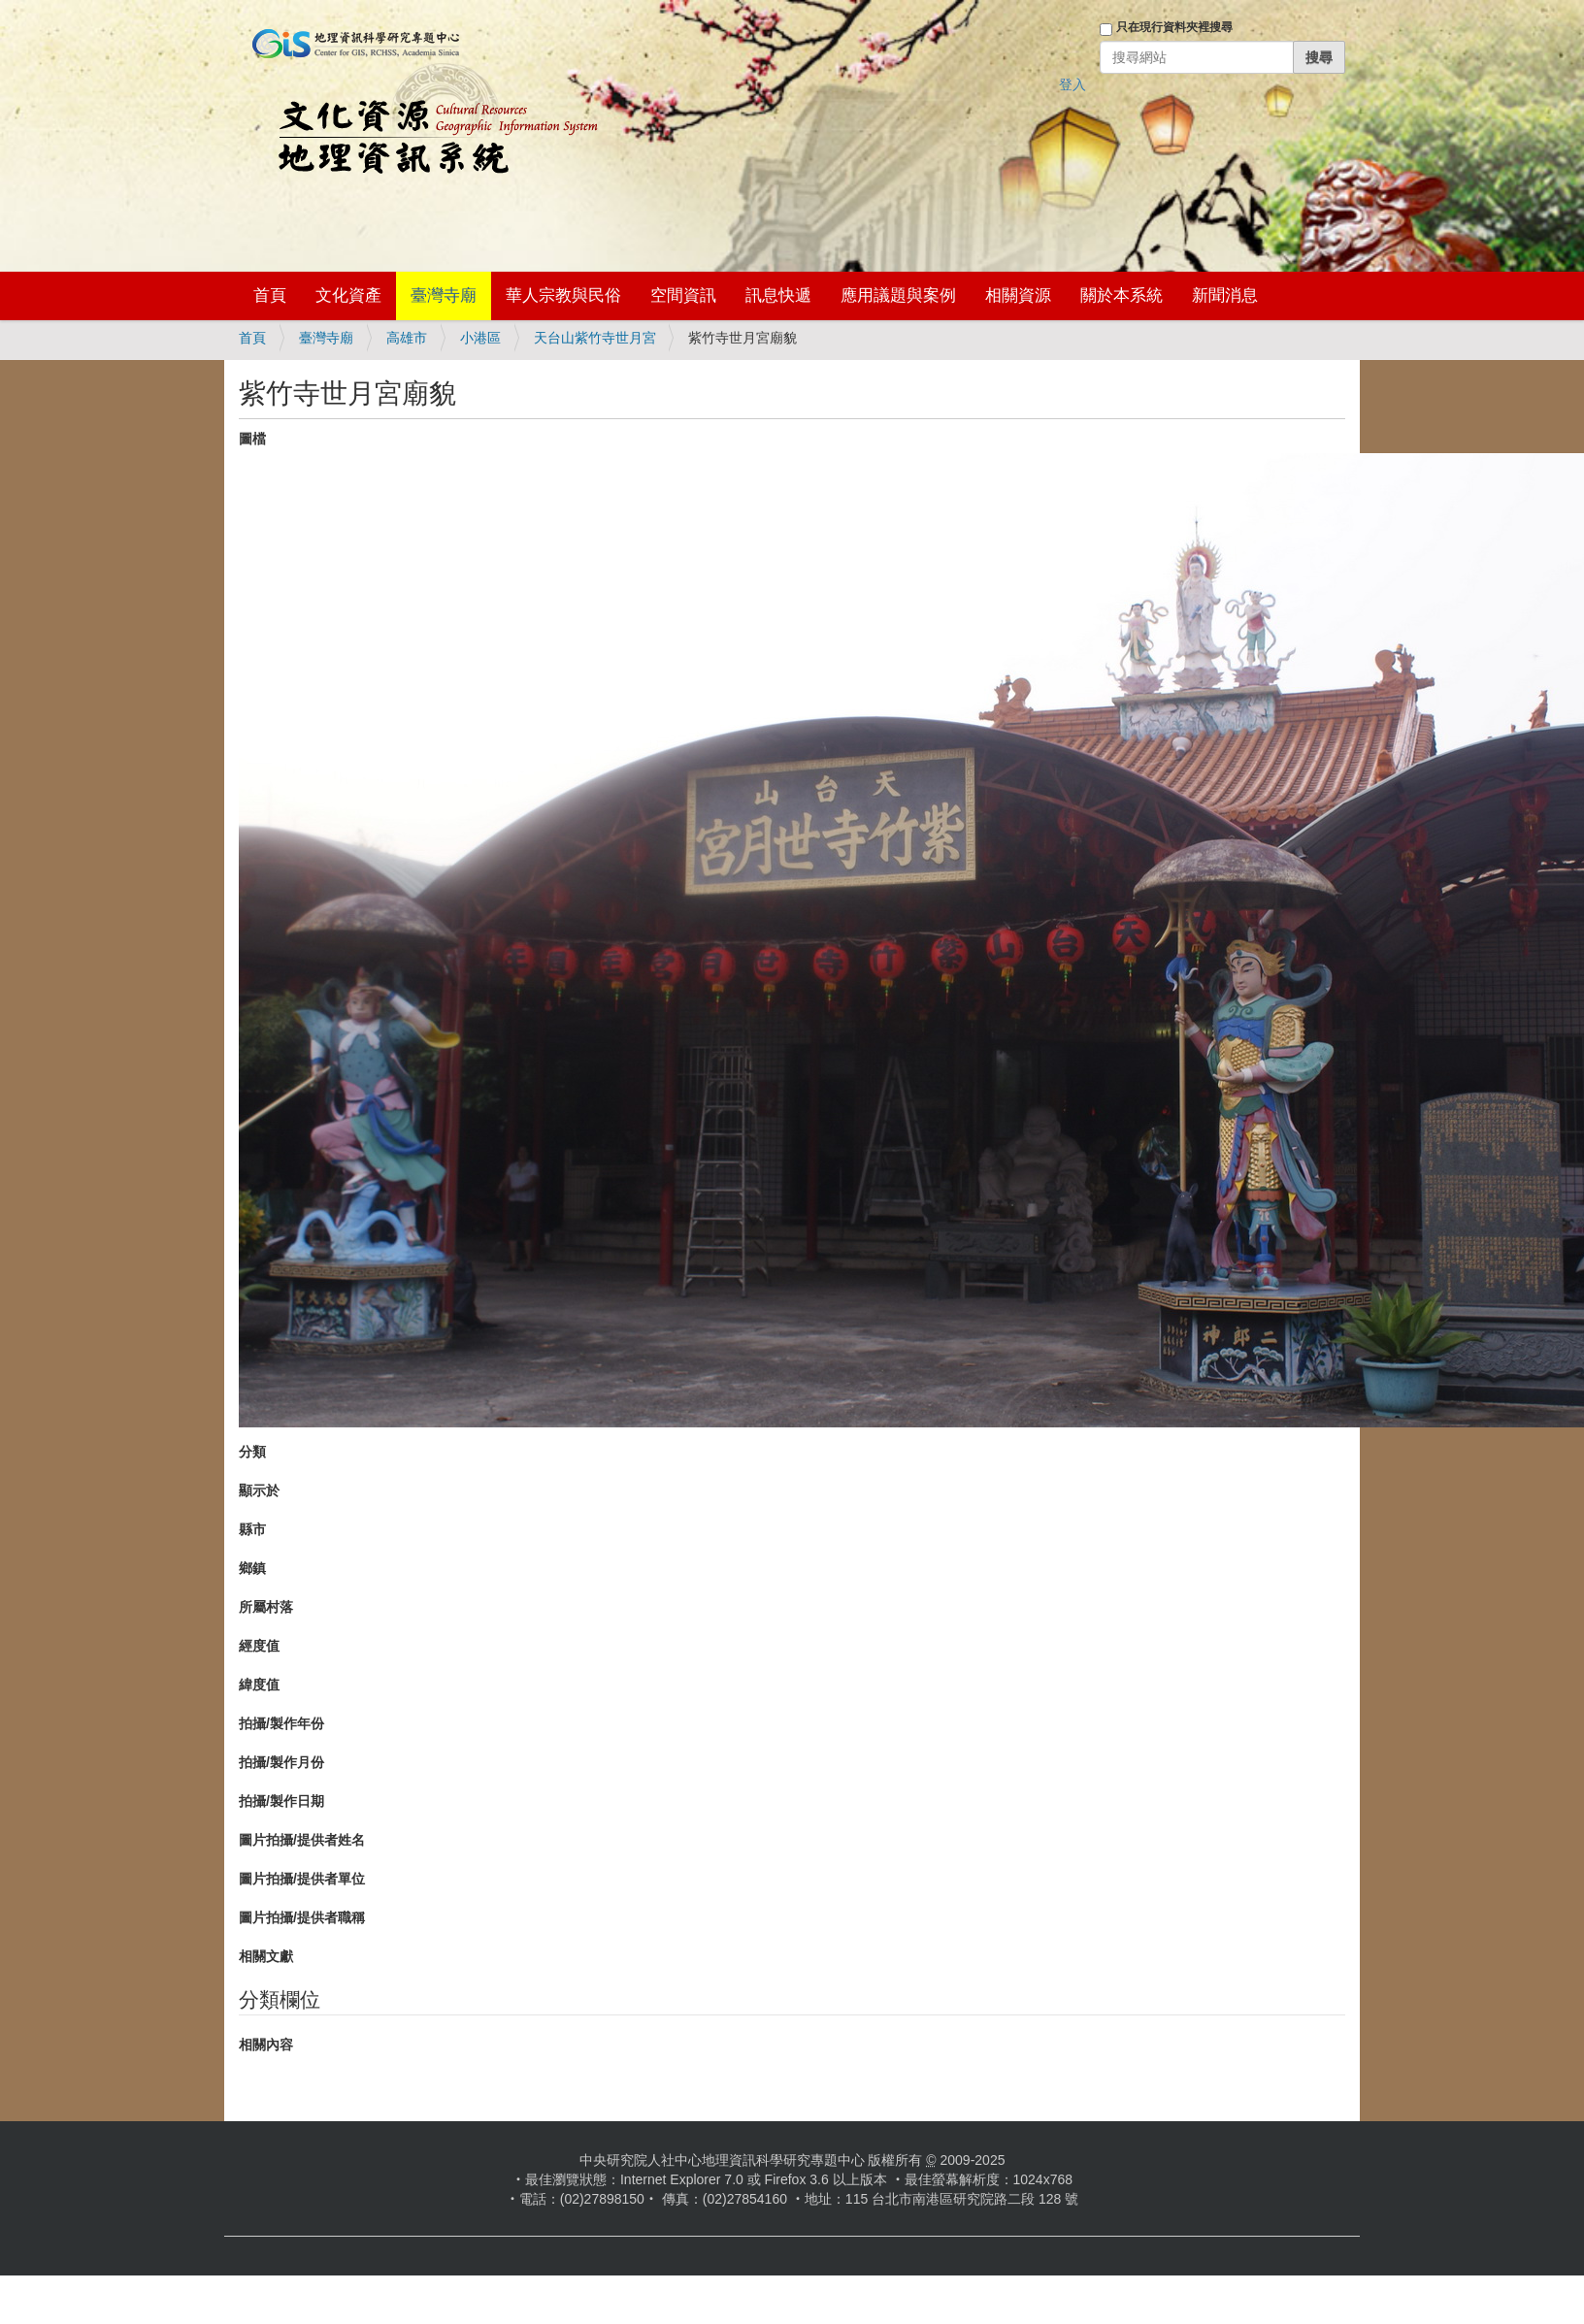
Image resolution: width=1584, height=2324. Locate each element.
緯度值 (259, 1684)
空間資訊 (683, 295)
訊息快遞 (778, 295)
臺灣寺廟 (444, 295)
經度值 (259, 1645)
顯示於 (259, 1490)
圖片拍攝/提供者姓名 (302, 1840)
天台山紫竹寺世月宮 (595, 337)
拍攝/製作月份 (281, 1762)
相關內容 (266, 2044)
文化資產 (348, 295)
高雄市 (406, 337)
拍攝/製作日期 (281, 1801)
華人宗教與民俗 (563, 295)
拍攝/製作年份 (281, 1723)
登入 (1072, 84)
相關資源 (1018, 295)
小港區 (480, 337)
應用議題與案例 (898, 295)
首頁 (269, 295)
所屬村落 (266, 1607)
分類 (252, 1451)
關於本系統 (1121, 295)
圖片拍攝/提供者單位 (302, 1878)
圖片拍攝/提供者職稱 (302, 1917)
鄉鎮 (252, 1568)
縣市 (252, 1529)
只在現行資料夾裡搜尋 (1174, 27)
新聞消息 (1225, 295)
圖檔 (252, 438)
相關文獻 (266, 1956)
